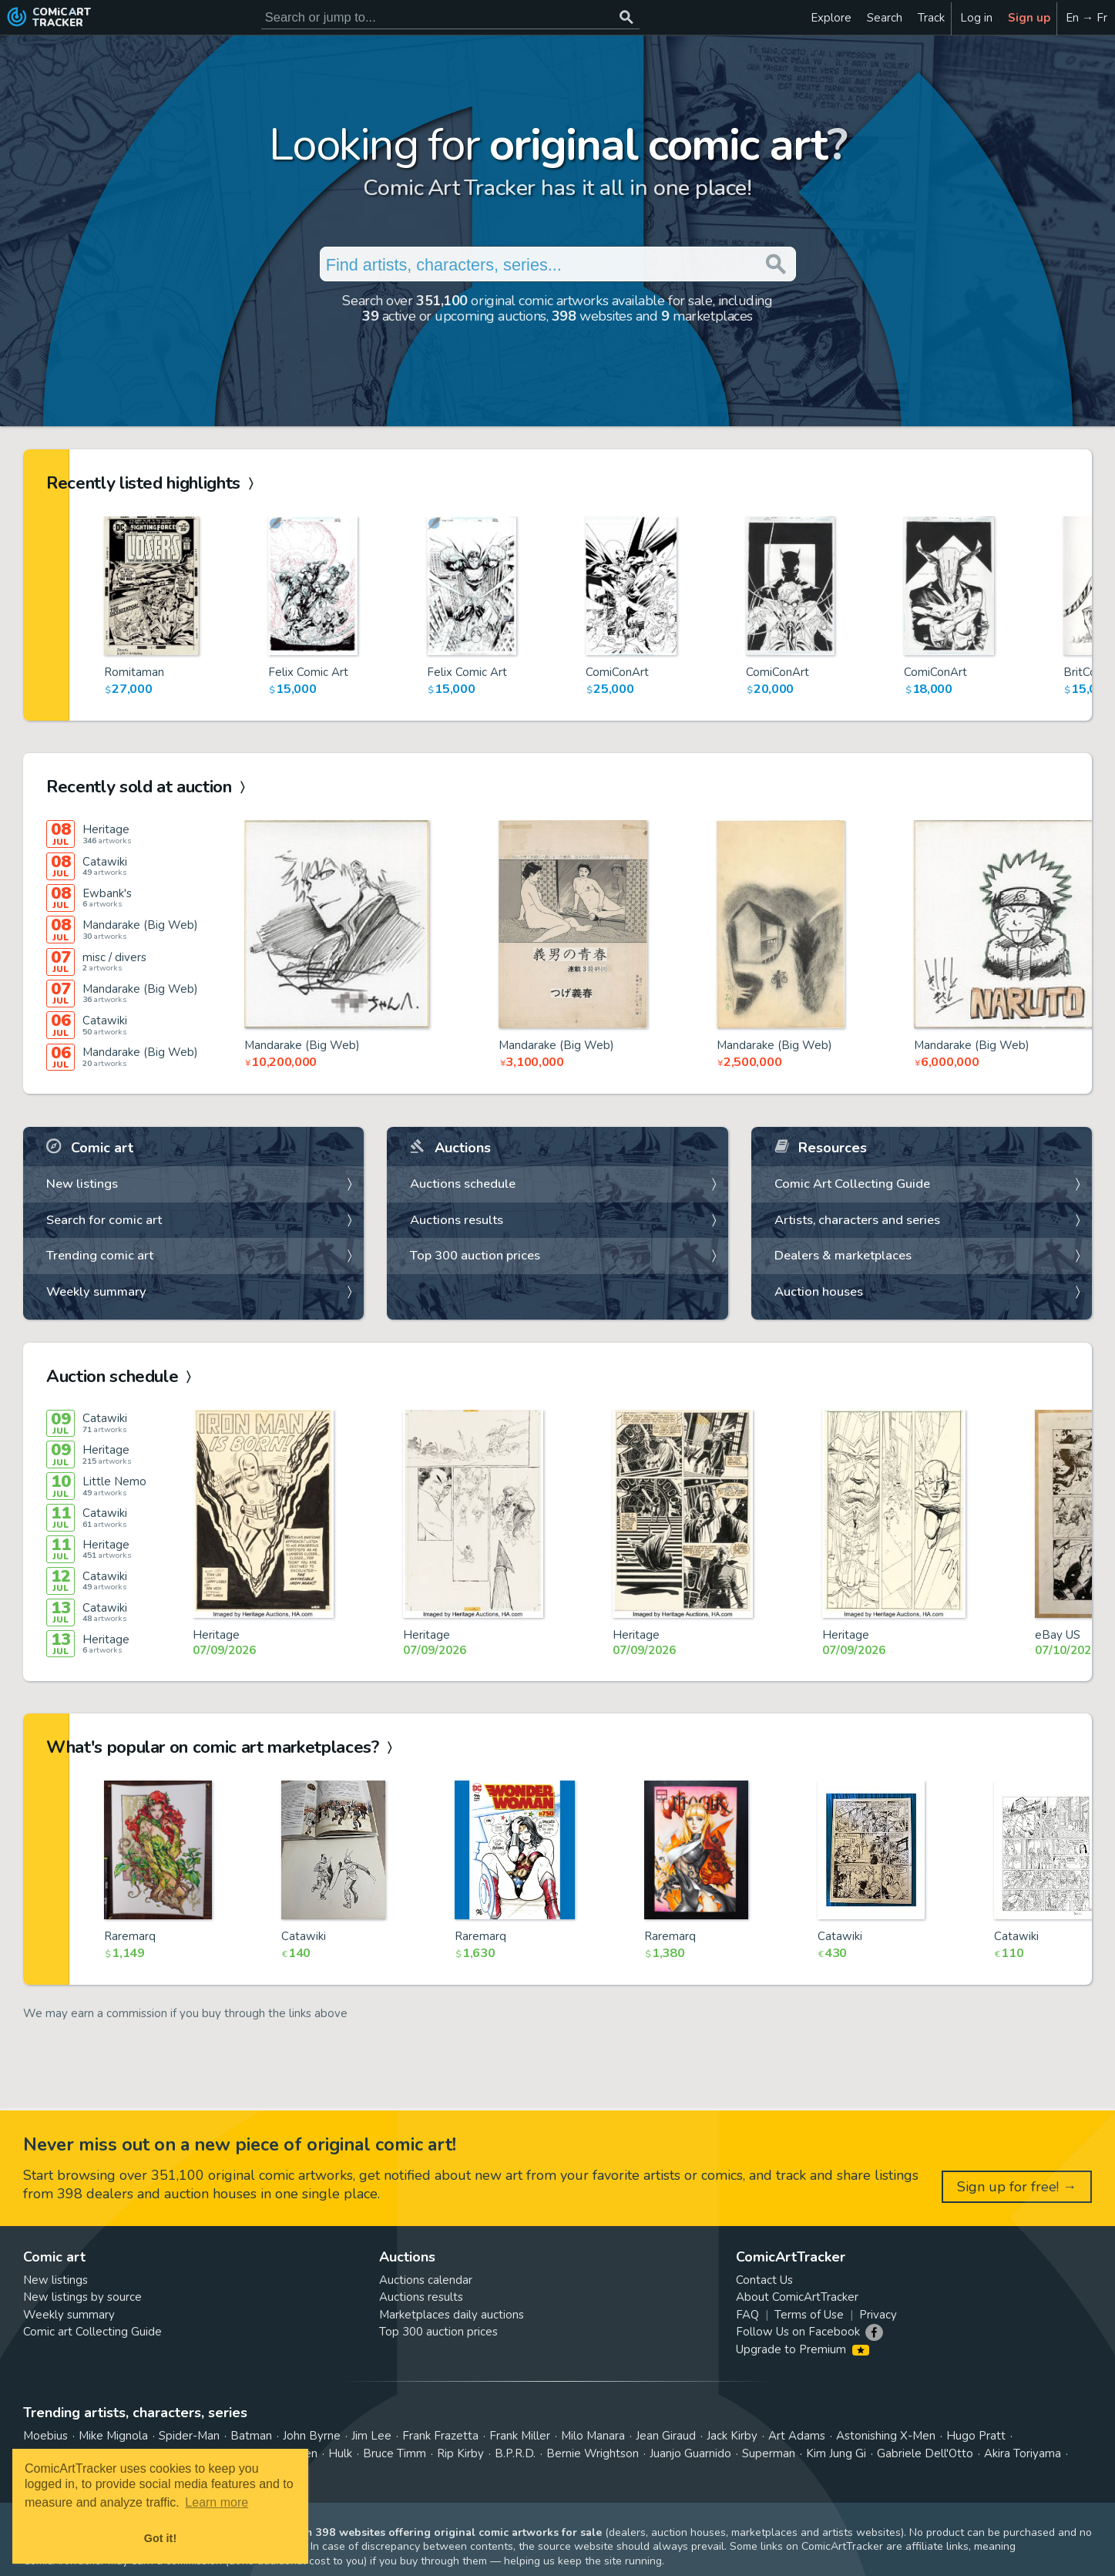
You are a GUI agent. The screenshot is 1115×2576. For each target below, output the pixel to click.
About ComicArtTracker (797, 2297)
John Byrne (312, 2435)
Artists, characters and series (857, 1220)
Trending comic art (99, 1255)
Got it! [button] (160, 2538)
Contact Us (764, 2280)
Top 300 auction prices (475, 1255)
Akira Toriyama (1022, 2453)
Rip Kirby (460, 2453)
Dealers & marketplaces (843, 1255)
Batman (251, 2435)
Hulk (340, 2453)
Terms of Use (809, 2314)
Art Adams (796, 2435)
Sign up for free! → (1016, 2186)
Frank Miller (519, 2435)
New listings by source (82, 2297)
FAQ (747, 2314)
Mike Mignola (113, 2435)
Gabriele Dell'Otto (925, 2453)
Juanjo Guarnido (690, 2453)
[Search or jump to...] (627, 17)
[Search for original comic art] (450, 17)
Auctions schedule (463, 1183)
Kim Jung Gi (836, 2453)
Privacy (878, 2314)
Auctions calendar (425, 2280)
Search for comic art (104, 1220)
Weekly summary (96, 1291)
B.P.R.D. (515, 2453)
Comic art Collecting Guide (92, 2331)
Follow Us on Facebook (798, 2331)
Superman (768, 2453)
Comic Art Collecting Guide (852, 1183)
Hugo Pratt (976, 2435)
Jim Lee (371, 2435)
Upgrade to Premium (802, 2349)
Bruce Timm (394, 2453)
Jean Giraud (666, 2435)
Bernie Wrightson (592, 2453)
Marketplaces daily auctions (451, 2314)
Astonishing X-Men (885, 2435)
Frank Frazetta (440, 2435)
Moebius (45, 2435)
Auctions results (456, 1220)
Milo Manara (593, 2435)
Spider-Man (189, 2435)
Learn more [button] (216, 2502)
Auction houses (818, 1291)
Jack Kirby (732, 2435)
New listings (82, 1183)
